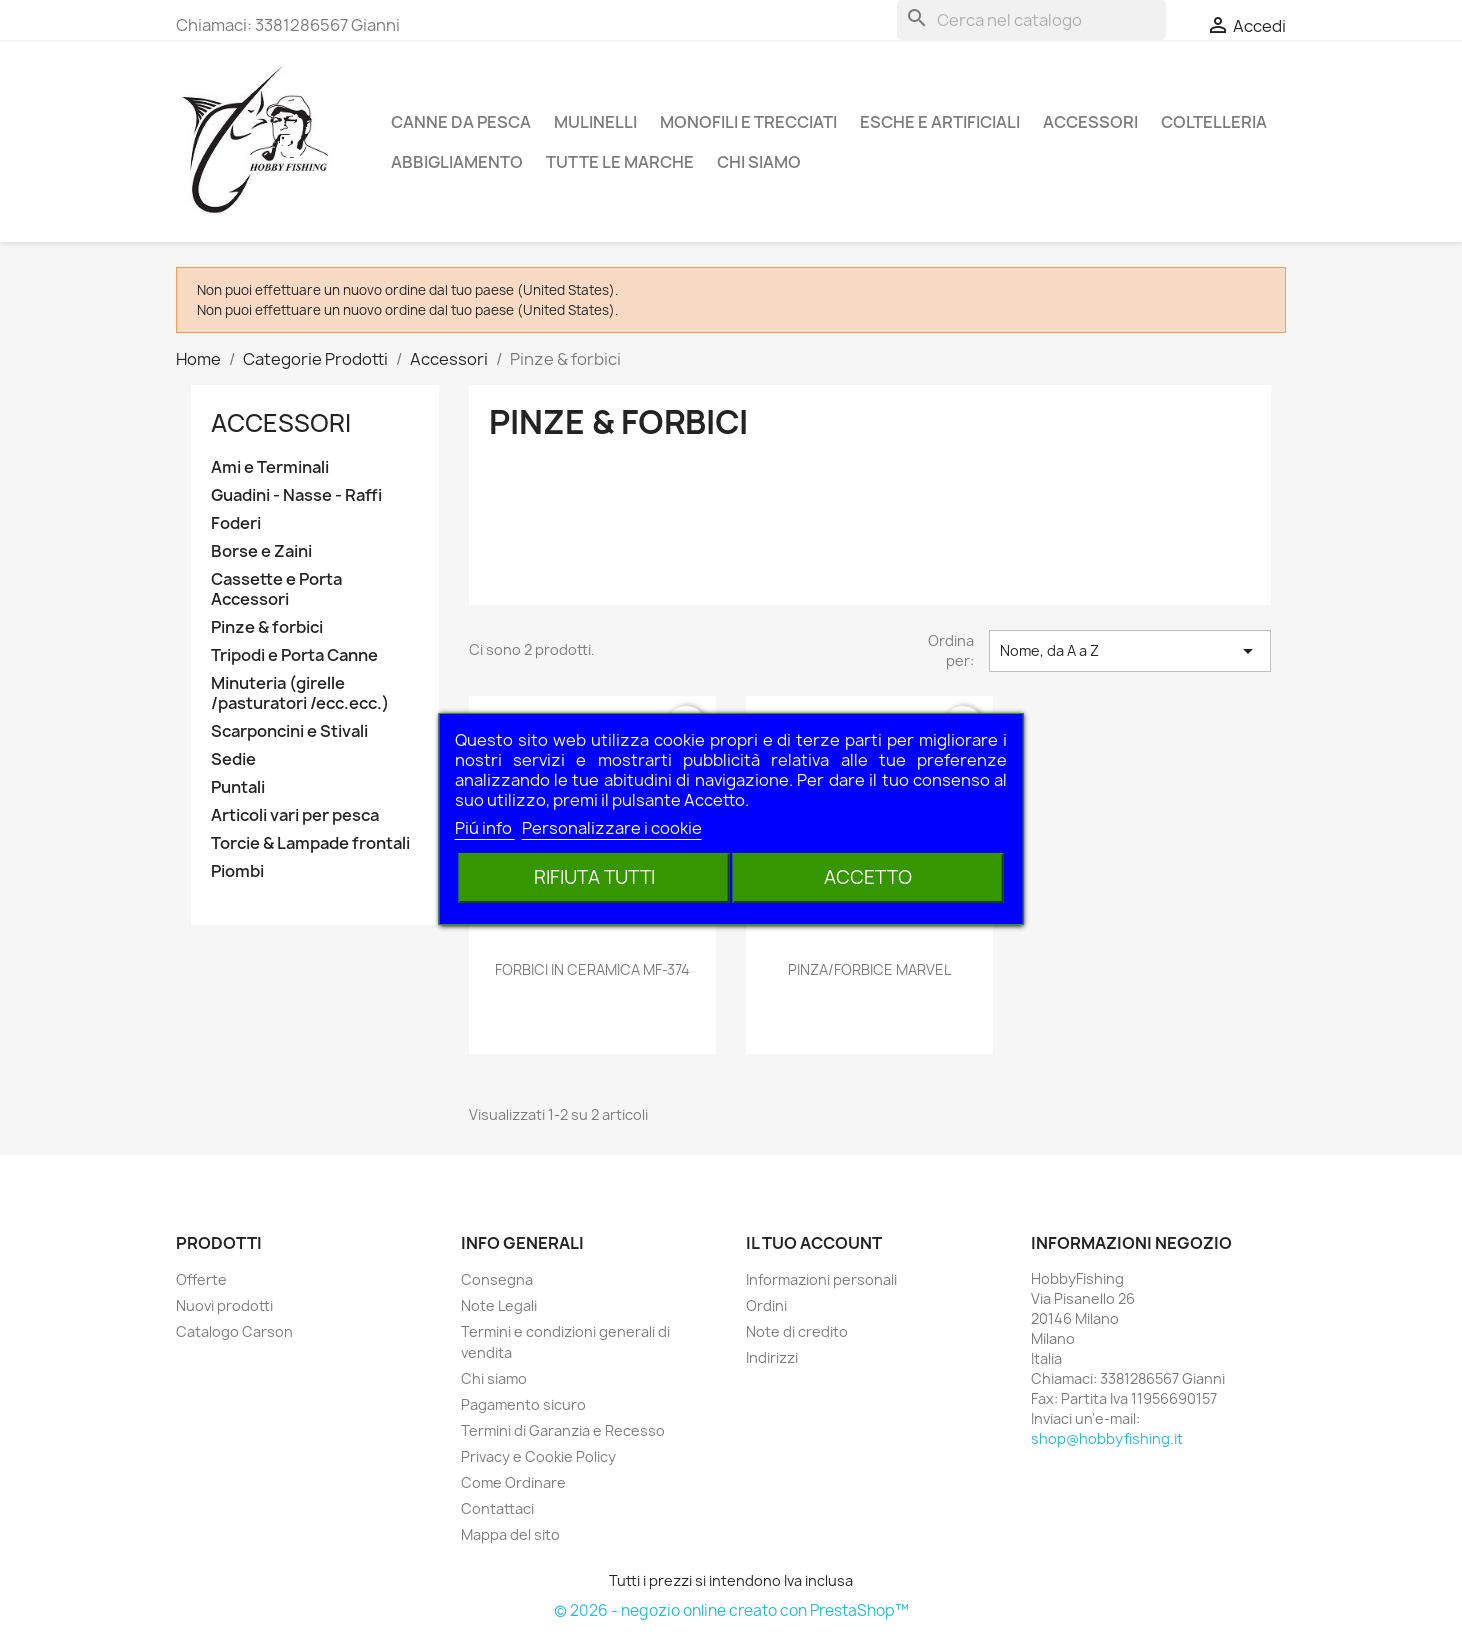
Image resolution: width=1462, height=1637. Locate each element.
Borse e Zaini (261, 551)
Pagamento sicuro (523, 1404)
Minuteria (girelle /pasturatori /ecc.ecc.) (300, 693)
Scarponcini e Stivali (289, 731)
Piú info (485, 828)
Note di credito (797, 1331)
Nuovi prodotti (224, 1305)
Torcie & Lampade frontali (310, 843)
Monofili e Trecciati (748, 122)
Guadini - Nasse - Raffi (296, 495)
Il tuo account (814, 1243)
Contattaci (497, 1508)
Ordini (766, 1305)
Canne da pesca (461, 122)
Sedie (233, 759)
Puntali (238, 787)
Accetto (868, 877)
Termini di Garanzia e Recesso (563, 1430)
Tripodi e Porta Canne (294, 655)
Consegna (497, 1279)
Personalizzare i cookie (612, 828)
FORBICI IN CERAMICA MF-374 (592, 969)
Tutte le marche (620, 162)
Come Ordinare (513, 1482)
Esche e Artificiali (940, 122)
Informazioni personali (821, 1279)
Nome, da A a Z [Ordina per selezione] (1130, 651)
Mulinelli (595, 122)
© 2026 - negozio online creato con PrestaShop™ (731, 1610)
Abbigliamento (457, 162)
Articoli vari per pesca (295, 815)
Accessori (1090, 122)
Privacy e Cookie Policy (538, 1456)
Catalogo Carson (234, 1331)
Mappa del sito (510, 1534)
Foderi (236, 523)
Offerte (201, 1279)
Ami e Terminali (270, 467)
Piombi (237, 871)
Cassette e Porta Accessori (276, 589)
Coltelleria (1214, 122)
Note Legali (499, 1305)
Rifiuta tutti (594, 877)
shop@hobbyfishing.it (1107, 1438)
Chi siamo (759, 162)
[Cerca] (1031, 20)
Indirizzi (772, 1357)
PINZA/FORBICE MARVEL (869, 969)
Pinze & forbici (267, 627)
